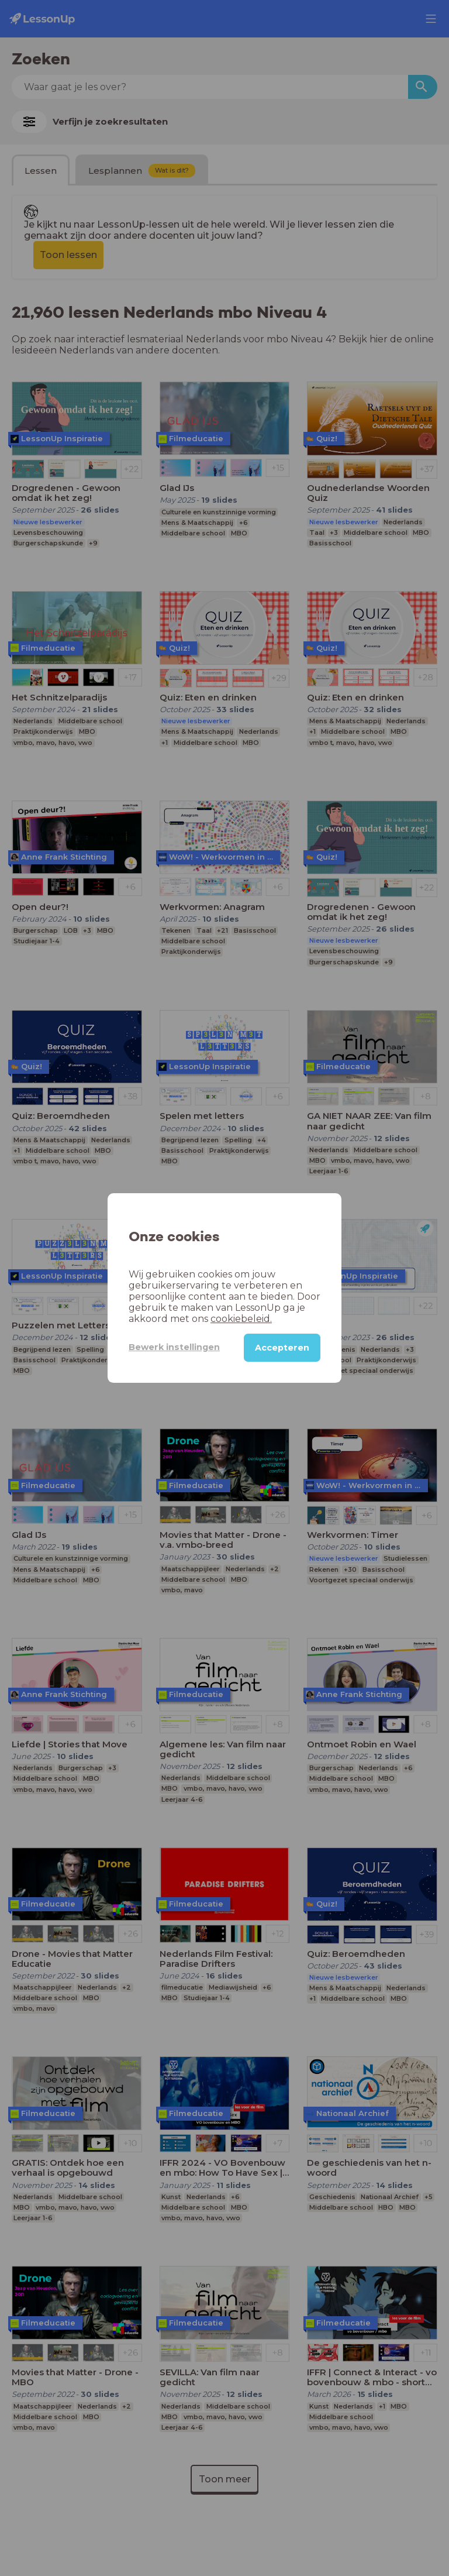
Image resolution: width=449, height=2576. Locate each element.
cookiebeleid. (241, 1318)
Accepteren (282, 1347)
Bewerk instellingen (174, 1347)
